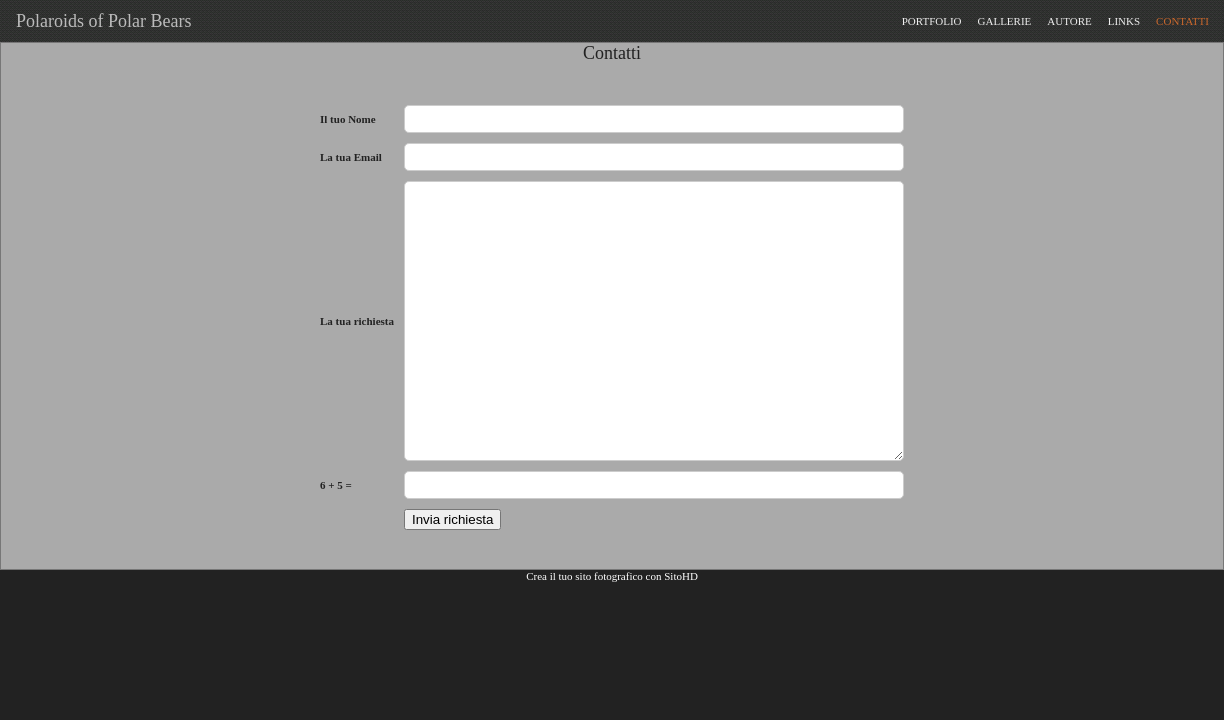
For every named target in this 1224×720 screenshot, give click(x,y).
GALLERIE (1005, 21)
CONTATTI (1182, 21)
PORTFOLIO (932, 21)
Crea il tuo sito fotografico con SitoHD (612, 576)
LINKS (1124, 21)
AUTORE (1069, 21)
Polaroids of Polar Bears (99, 21)
